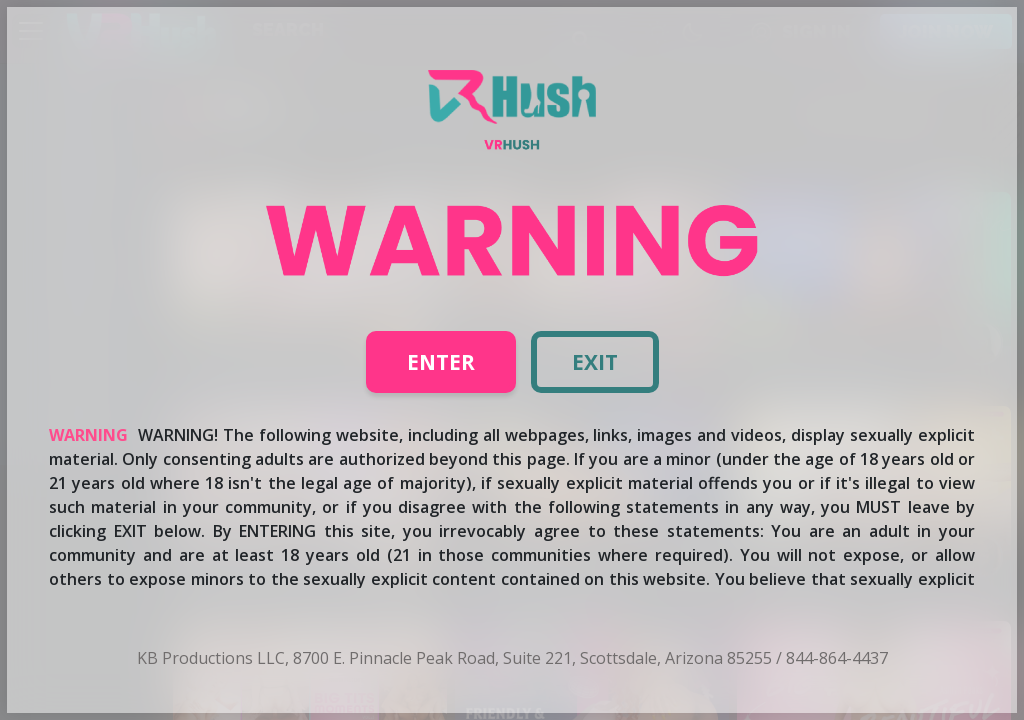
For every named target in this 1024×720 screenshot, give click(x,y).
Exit (595, 362)
